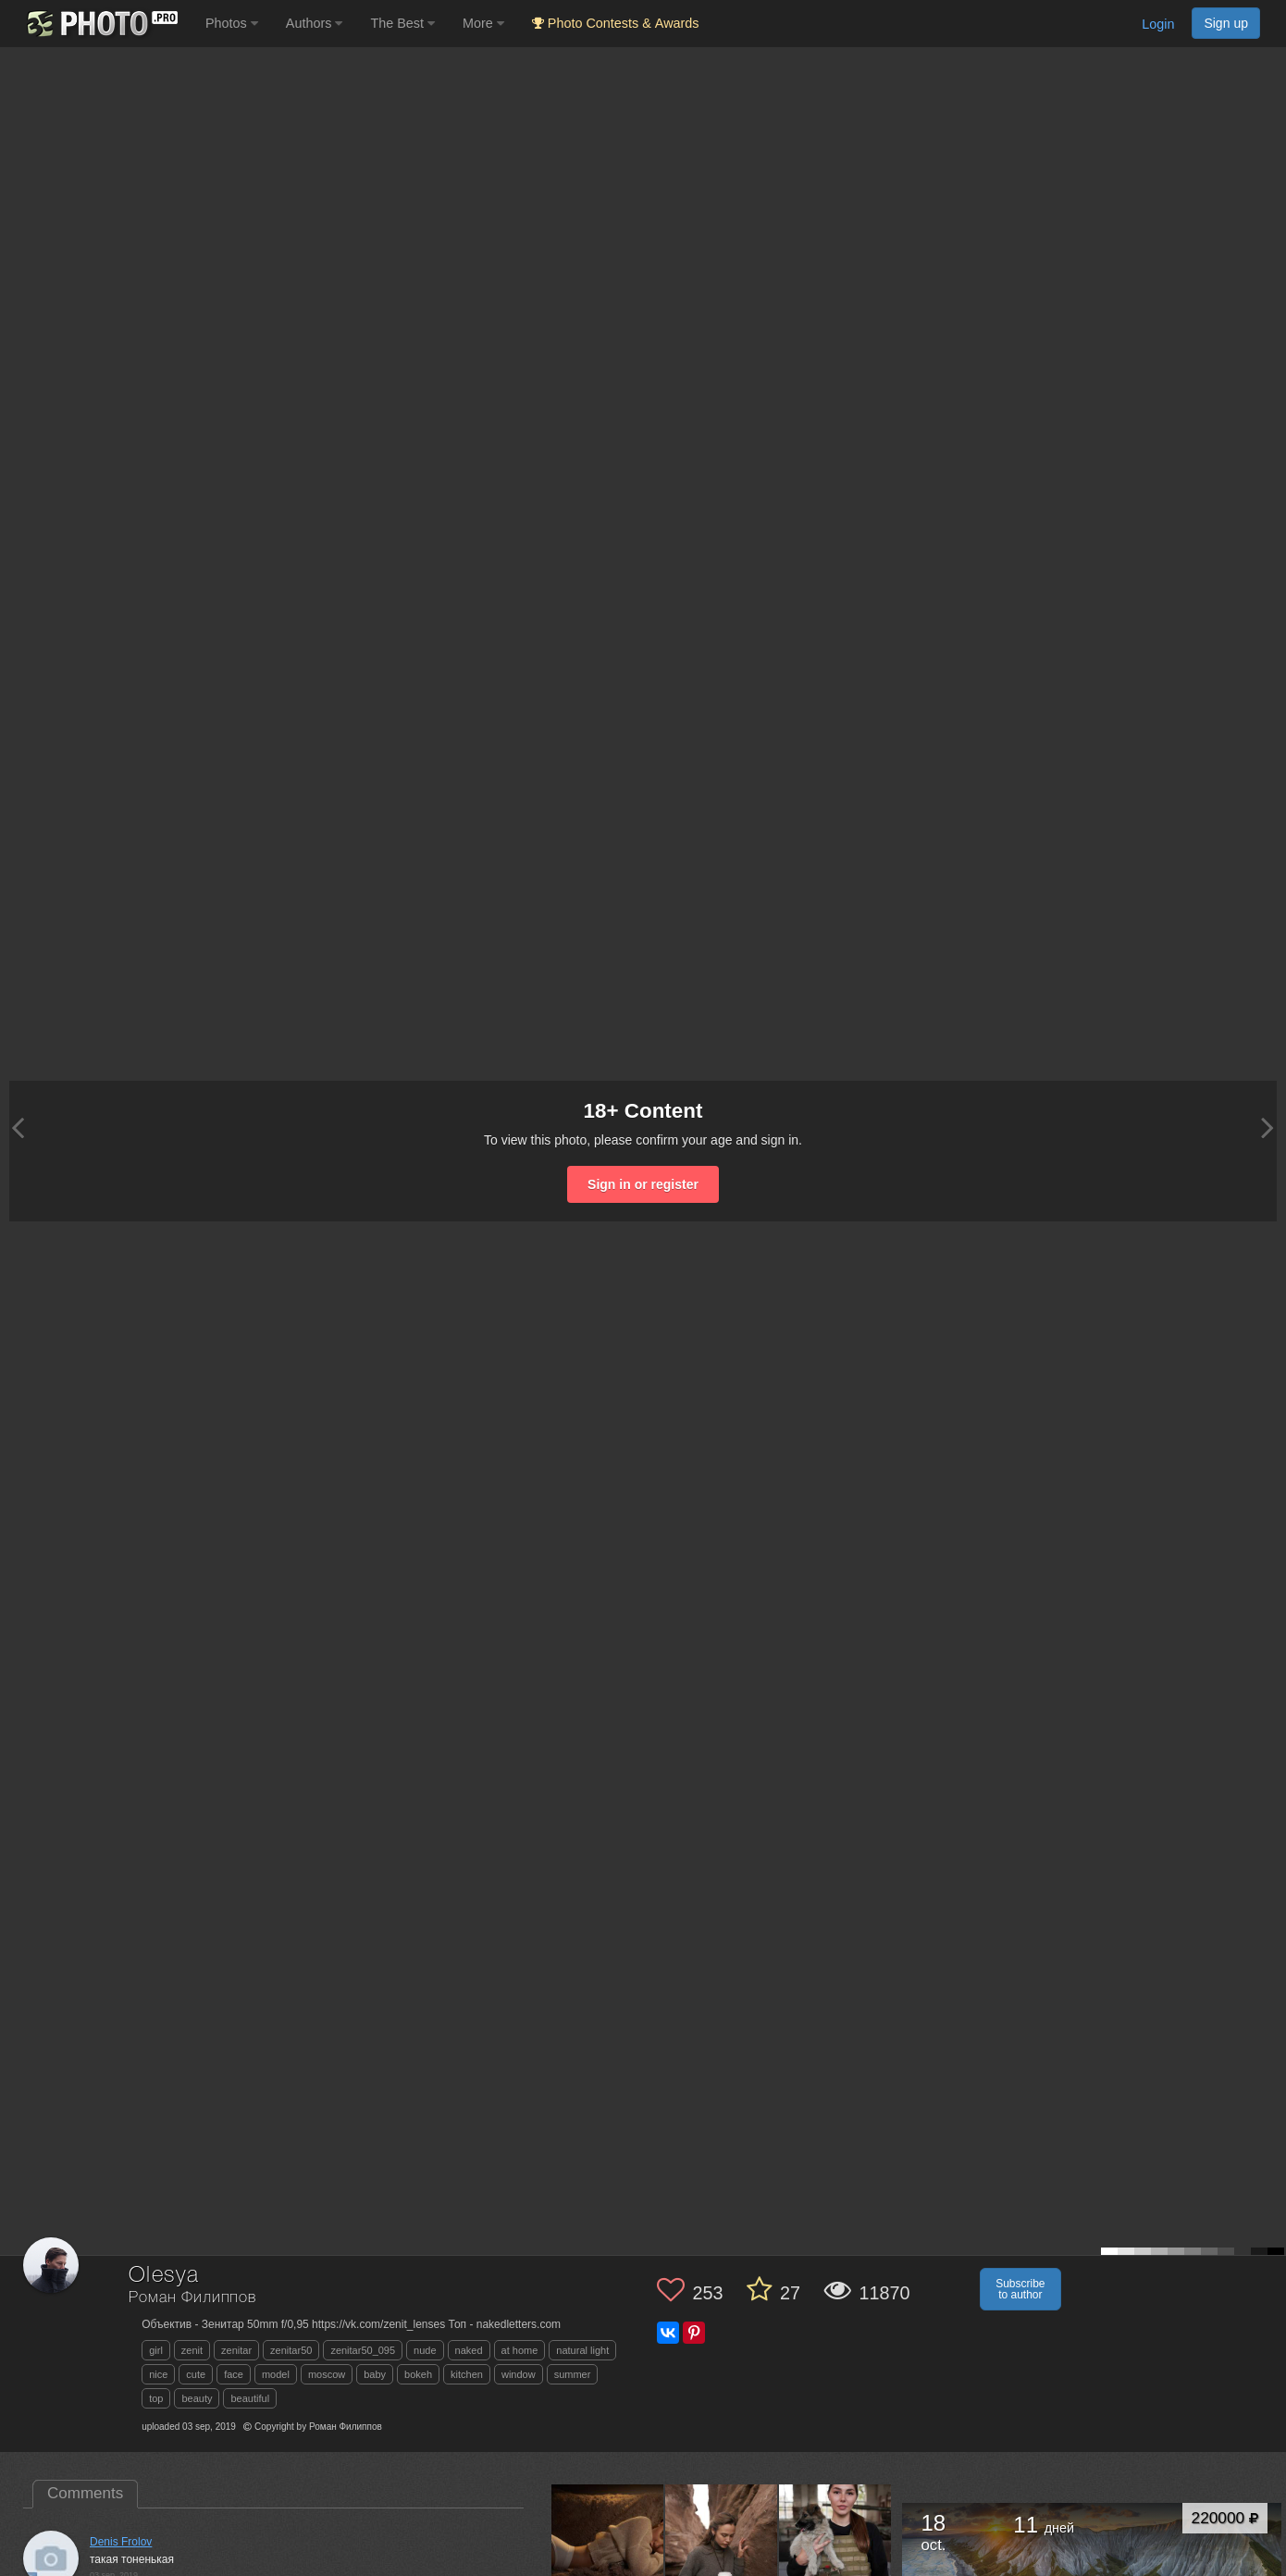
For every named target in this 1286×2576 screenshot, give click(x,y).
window (518, 2374)
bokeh (418, 2374)
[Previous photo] (17, 1127)
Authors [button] (314, 23)
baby (375, 2374)
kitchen (467, 2374)
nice (158, 2374)
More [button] (483, 23)
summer (572, 2374)
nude (425, 2350)
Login (1158, 24)
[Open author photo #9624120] (835, 2540)
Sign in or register (643, 1184)
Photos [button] (231, 23)
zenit (192, 2350)
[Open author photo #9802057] (607, 2540)
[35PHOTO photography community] (100, 23)
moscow (326, 2374)
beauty (196, 2398)
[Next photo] (1267, 1127)
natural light (582, 2350)
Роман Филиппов (192, 2298)
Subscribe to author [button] (1020, 2289)
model (276, 2374)
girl (156, 2350)
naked (469, 2350)
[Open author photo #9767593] (721, 2540)
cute (195, 2374)
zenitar (236, 2350)
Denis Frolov (121, 2541)
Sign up (1226, 23)
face (233, 2374)
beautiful (249, 2398)
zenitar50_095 (362, 2350)
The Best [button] (402, 23)
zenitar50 (291, 2350)
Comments (85, 2493)
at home (519, 2350)
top (156, 2398)
